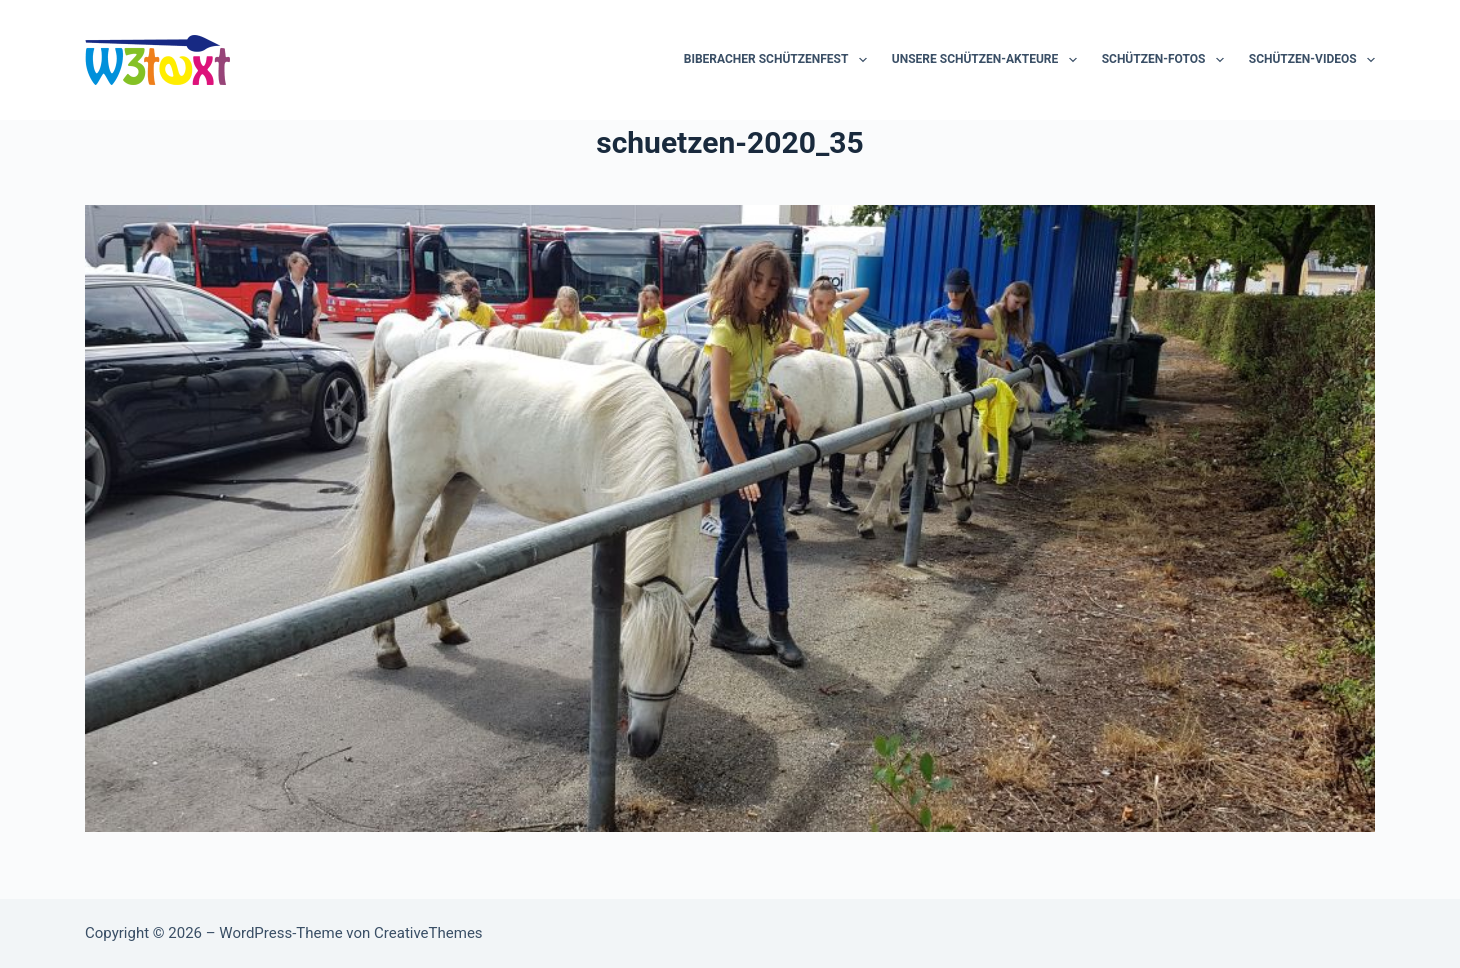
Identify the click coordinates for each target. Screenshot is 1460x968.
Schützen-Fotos (1167, 60)
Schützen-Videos (1312, 60)
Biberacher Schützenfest (779, 60)
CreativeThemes (428, 933)
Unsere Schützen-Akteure (988, 60)
